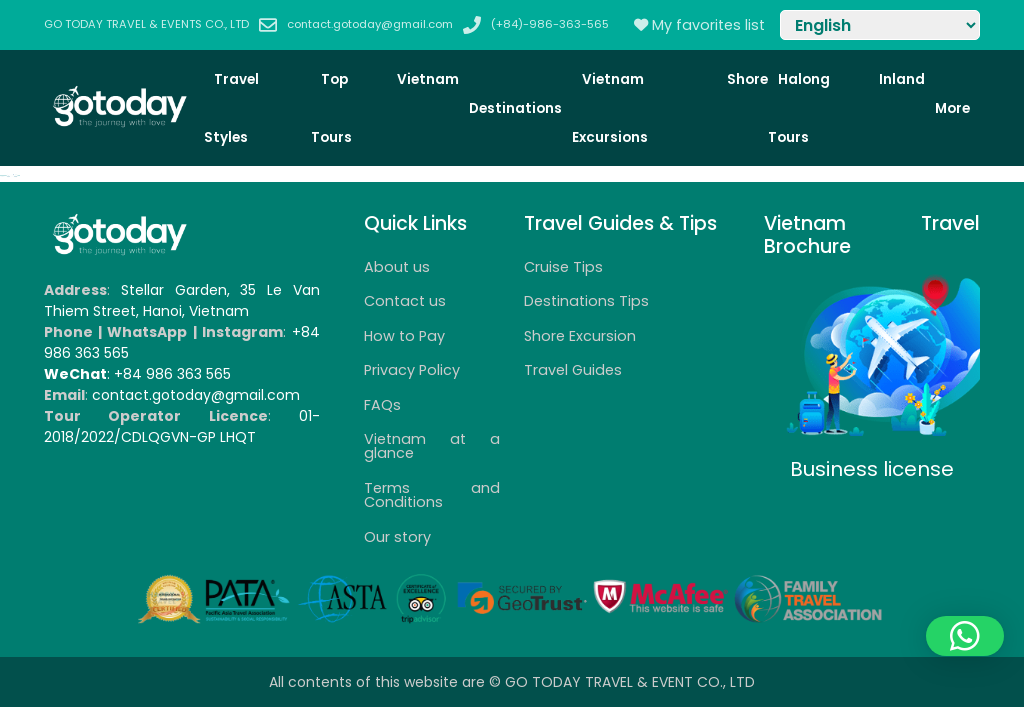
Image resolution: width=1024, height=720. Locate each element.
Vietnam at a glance (432, 446)
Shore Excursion (580, 336)
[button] (965, 636)
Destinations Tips (586, 301)
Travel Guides (573, 370)
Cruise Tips (563, 267)
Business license (872, 469)
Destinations (515, 108)
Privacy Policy (412, 370)
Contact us (405, 301)
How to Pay (404, 336)
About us (397, 267)
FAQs (382, 405)
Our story (397, 537)
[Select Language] (880, 25)
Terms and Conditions (432, 495)
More (952, 108)
